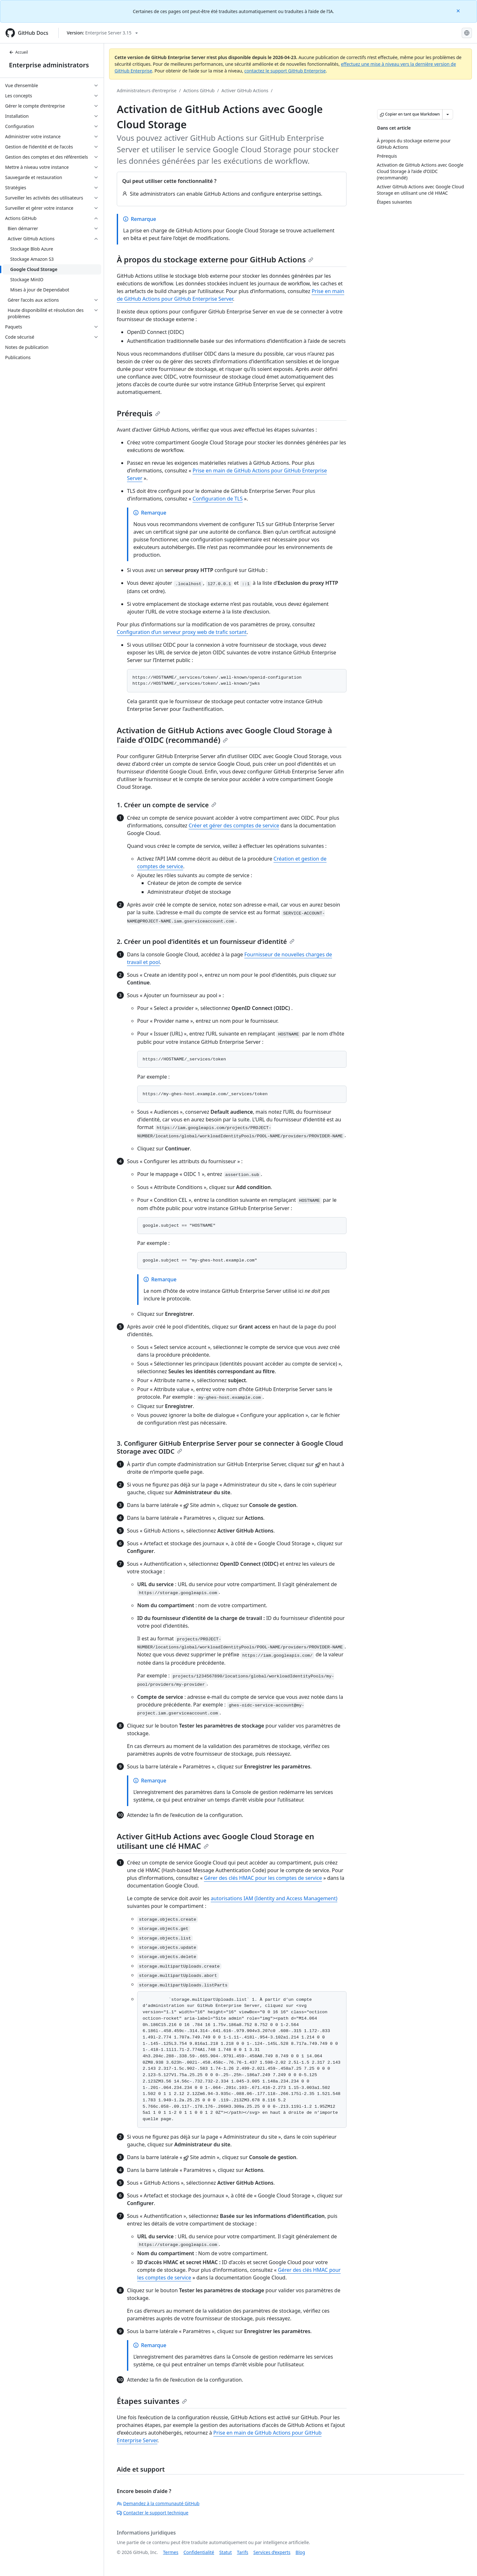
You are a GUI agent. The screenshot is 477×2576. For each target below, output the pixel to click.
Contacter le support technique (152, 2513)
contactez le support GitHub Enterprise (285, 71)
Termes (170, 2552)
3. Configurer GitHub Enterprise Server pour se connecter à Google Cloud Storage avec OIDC (230, 1447)
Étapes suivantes (152, 2401)
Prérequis (138, 413)
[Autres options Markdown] (447, 114)
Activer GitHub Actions (244, 90)
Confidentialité (198, 2552)
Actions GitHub (198, 90)
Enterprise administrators (49, 65)
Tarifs (242, 2552)
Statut (225, 2552)
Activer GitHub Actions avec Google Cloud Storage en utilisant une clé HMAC (215, 1841)
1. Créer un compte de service (166, 805)
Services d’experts (271, 2552)
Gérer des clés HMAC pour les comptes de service (263, 1877)
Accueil (18, 52)
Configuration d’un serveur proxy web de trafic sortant (182, 632)
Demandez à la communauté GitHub (158, 2503)
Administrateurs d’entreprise (146, 90)
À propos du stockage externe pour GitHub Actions (215, 259)
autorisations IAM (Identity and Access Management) (274, 1898)
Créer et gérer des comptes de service (234, 825)
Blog (300, 2552)
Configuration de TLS (218, 498)
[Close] (459, 10)
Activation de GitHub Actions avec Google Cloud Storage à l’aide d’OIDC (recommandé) (224, 735)
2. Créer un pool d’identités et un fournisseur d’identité (205, 941)
